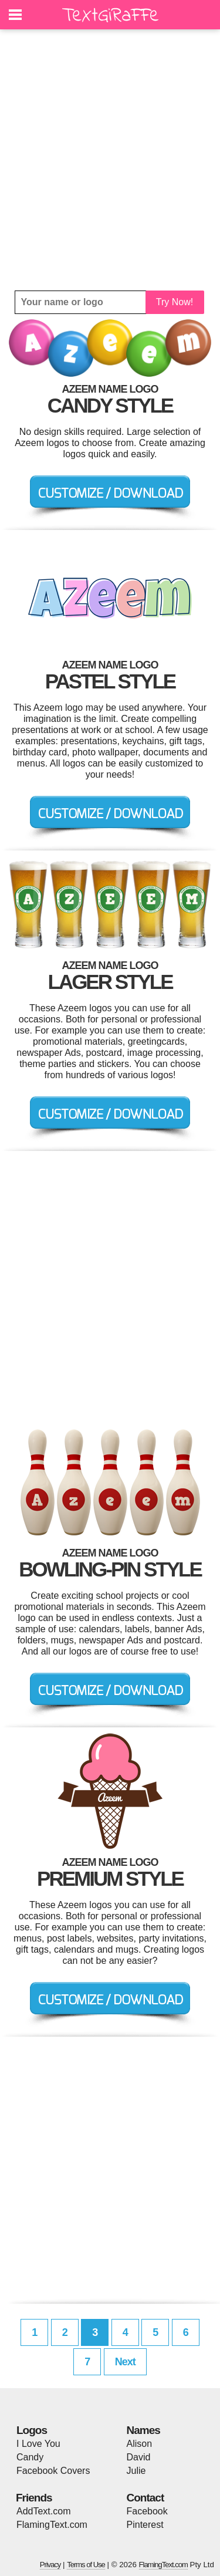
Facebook (147, 2511)
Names (143, 2430)
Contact (145, 2497)
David (139, 2457)
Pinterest (145, 2525)
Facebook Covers (53, 2471)
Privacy (50, 2564)
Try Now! (174, 302)
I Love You (38, 2444)
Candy (29, 2457)
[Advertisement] (110, 160)
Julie (136, 2471)
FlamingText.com (51, 2525)
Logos (31, 2430)
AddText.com (43, 2511)
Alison (140, 2444)
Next (125, 2362)
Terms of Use (86, 2564)
